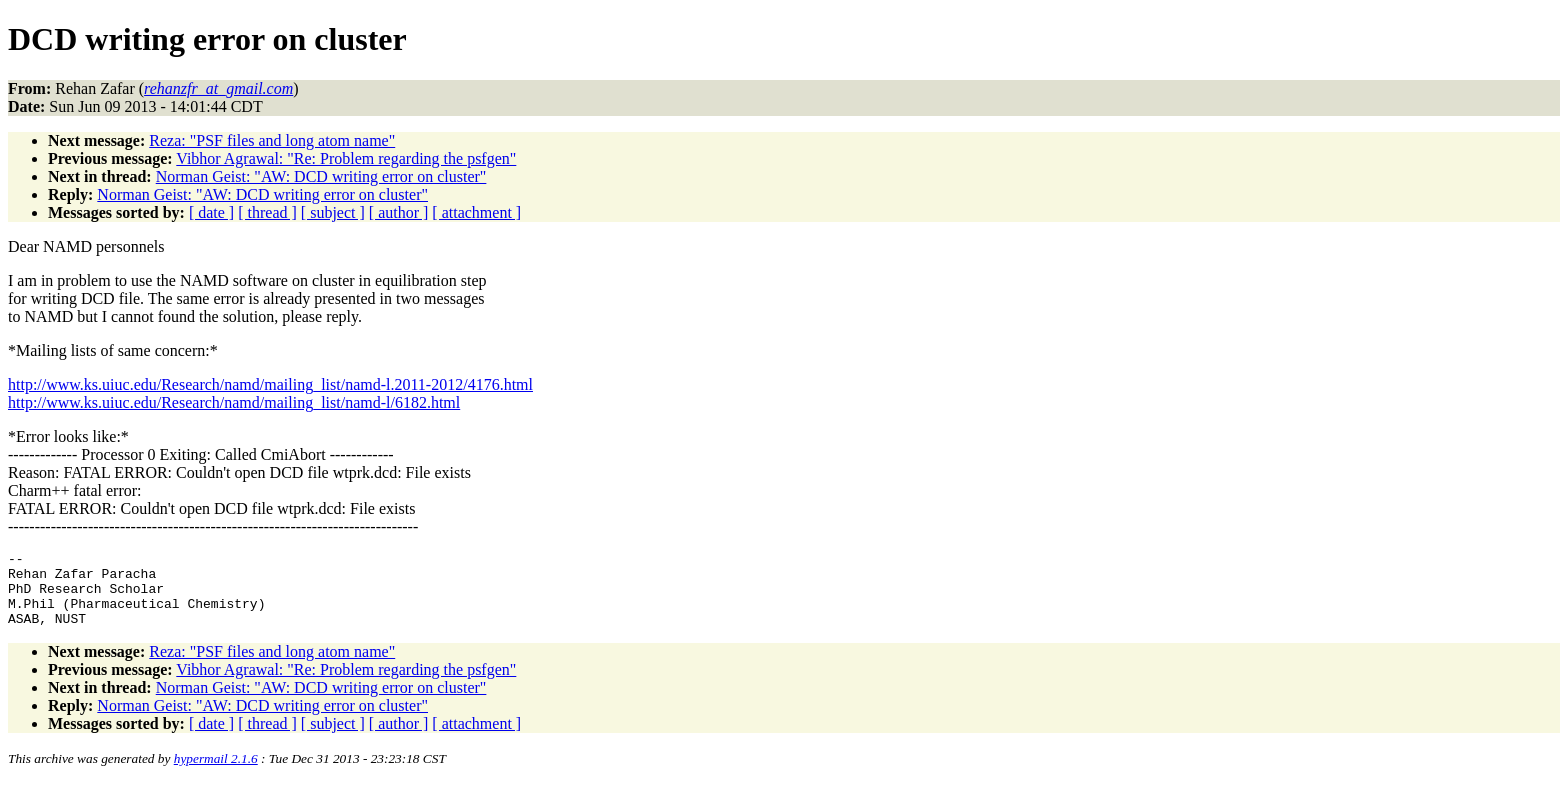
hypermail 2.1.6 (216, 773)
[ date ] (211, 212)
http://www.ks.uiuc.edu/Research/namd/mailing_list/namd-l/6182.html (234, 402)
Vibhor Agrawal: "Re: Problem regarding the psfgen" (346, 158)
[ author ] (399, 212)
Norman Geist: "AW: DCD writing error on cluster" (321, 176)
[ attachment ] (476, 212)
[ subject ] (333, 212)
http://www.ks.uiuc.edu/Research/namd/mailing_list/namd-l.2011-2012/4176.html (270, 384)
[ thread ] (267, 212)
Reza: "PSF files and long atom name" (272, 140)
